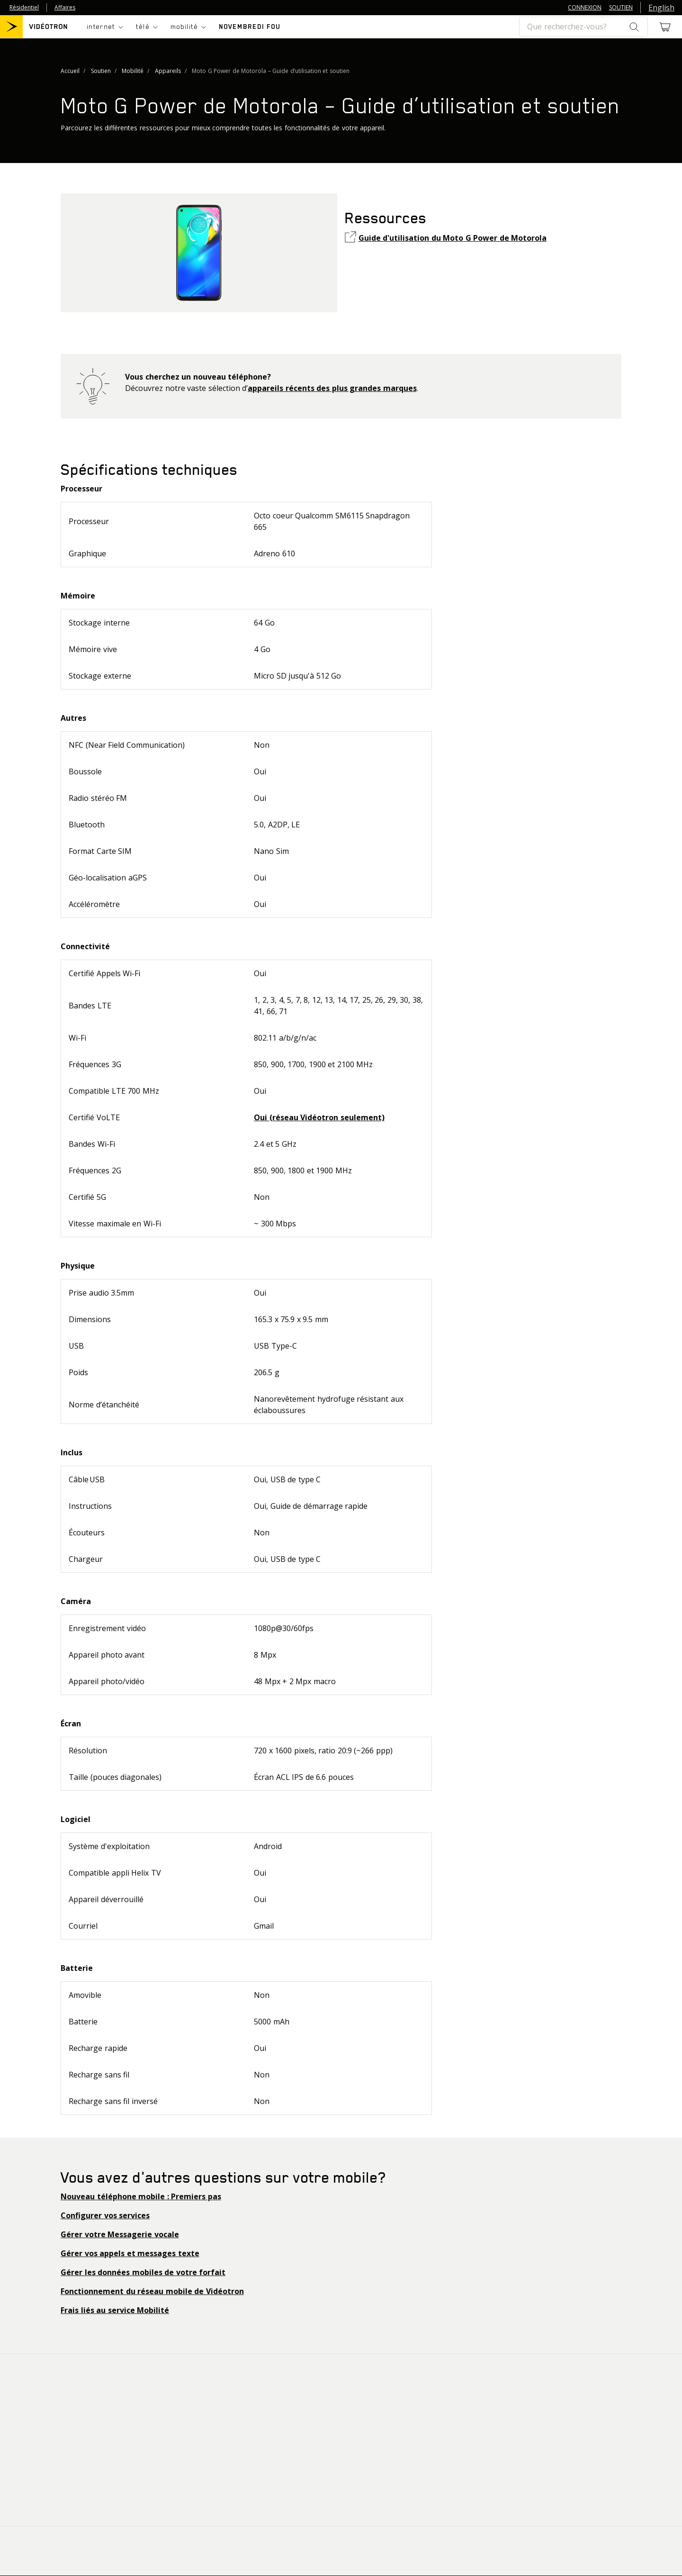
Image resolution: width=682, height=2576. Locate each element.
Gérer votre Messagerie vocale (120, 2234)
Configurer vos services (105, 2215)
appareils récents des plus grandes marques (332, 388)
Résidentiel (24, 7)
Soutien (101, 71)
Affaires (64, 7)
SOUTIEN (621, 7)
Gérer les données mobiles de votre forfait (143, 2272)
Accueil (70, 71)
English (661, 7)
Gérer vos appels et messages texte (130, 2253)
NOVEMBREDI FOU (250, 26)
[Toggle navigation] (106, 26)
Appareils (168, 71)
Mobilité (133, 71)
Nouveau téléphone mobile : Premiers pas (141, 2196)
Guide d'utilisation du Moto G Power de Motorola (453, 238)
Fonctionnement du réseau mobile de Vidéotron (152, 2291)
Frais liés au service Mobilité (115, 2310)
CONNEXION (584, 7)
